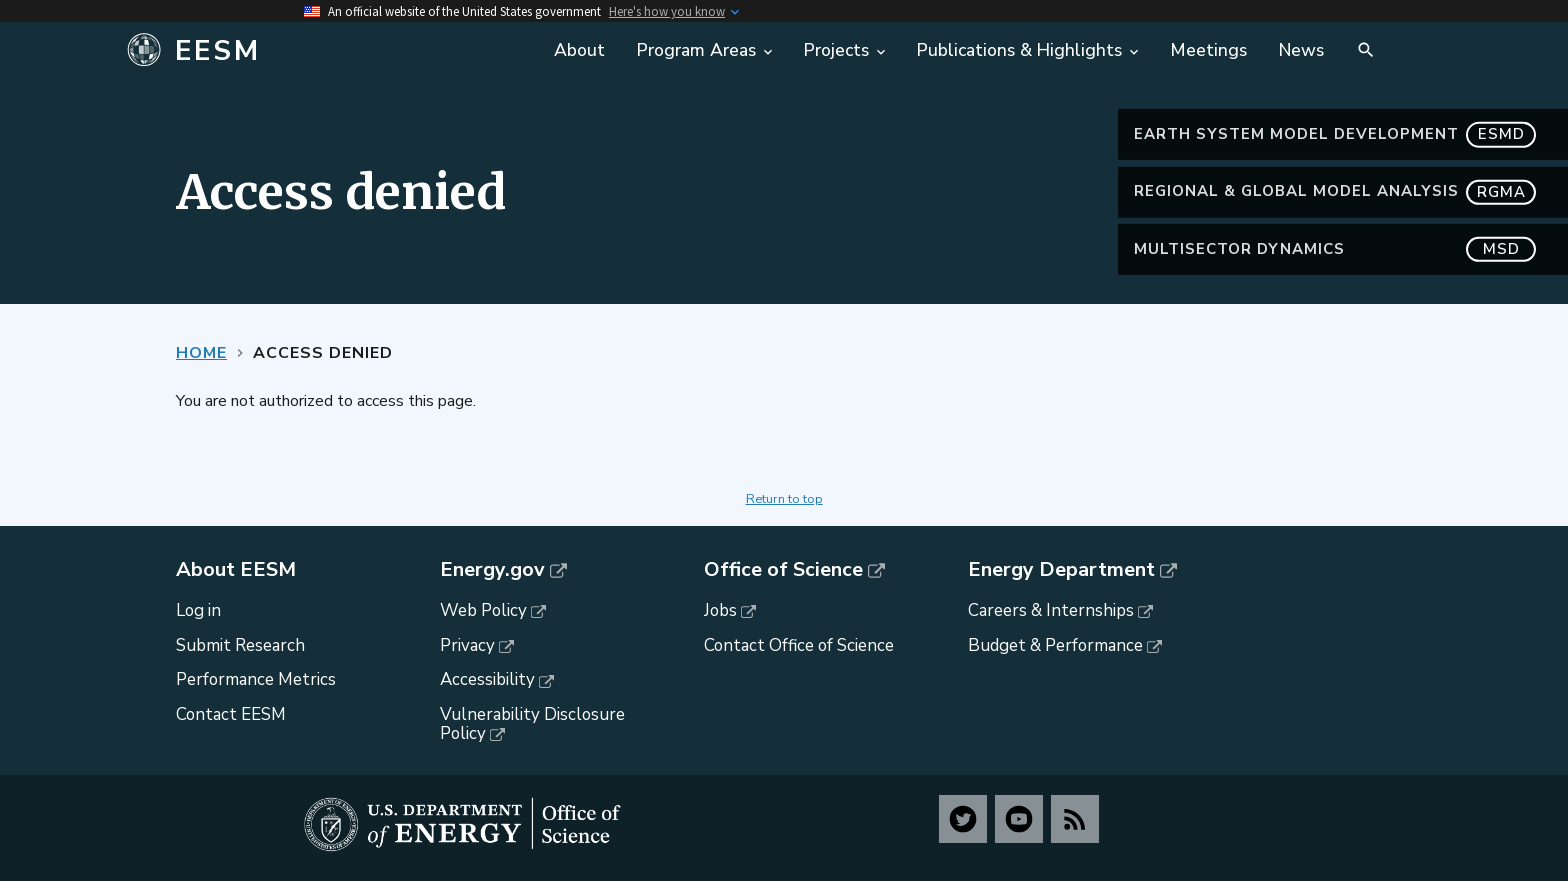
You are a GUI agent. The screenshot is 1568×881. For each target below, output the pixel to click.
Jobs (720, 610)
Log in (198, 610)
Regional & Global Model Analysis (1335, 191)
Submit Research (240, 645)
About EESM (236, 570)
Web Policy (483, 610)
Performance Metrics (256, 679)
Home (201, 353)
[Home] (326, 51)
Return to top (784, 499)
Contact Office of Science (799, 645)
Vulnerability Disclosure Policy (532, 724)
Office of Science (783, 570)
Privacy (467, 645)
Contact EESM (231, 714)
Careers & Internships (1051, 610)
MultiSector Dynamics (1335, 249)
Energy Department (1061, 570)
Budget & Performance (1055, 645)
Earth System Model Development (1335, 134)
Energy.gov (492, 570)
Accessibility (487, 679)
